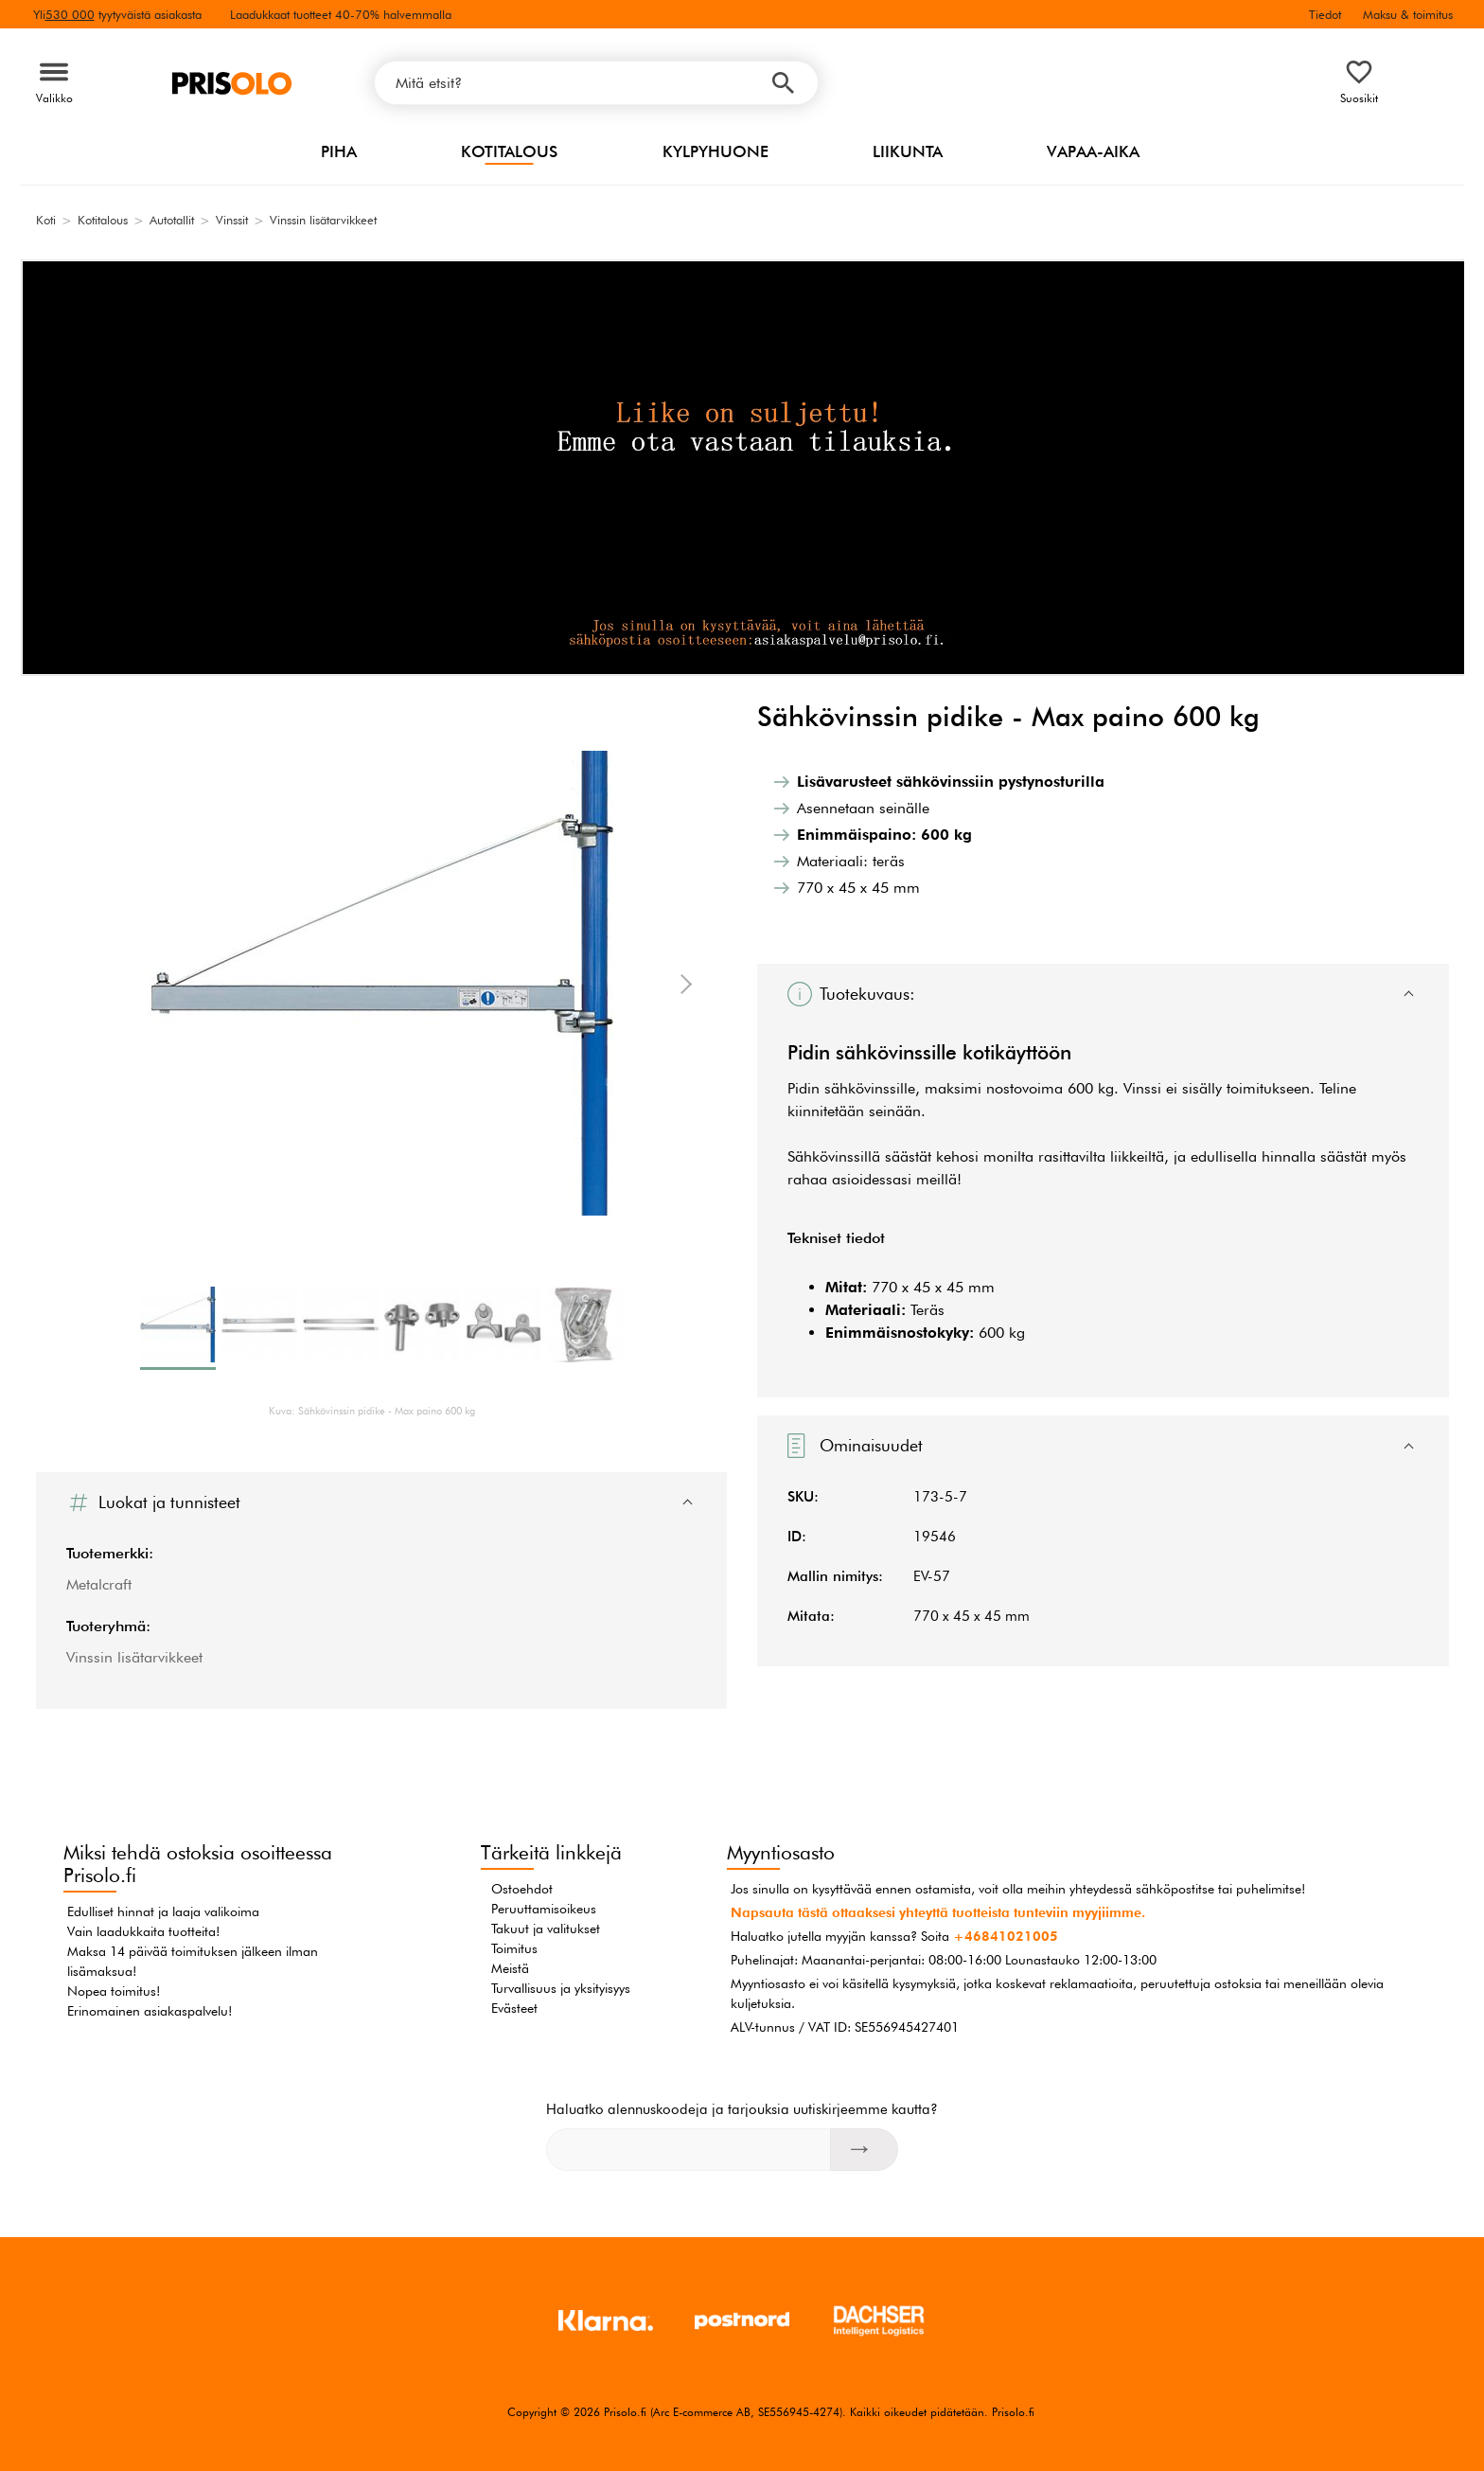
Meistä (510, 1968)
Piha (339, 151)
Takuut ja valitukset (545, 1928)
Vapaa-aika (1093, 151)
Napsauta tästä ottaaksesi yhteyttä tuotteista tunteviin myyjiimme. (938, 1912)
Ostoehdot (522, 1888)
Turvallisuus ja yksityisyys (560, 1988)
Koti (46, 219)
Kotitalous (509, 151)
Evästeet (514, 2008)
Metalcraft (99, 1584)
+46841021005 (1005, 1936)
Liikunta (908, 151)
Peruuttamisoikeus (543, 1908)
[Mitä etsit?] (596, 83)
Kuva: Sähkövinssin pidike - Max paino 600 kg (372, 1410)
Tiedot (1325, 14)
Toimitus (514, 1948)
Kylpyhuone (715, 151)
